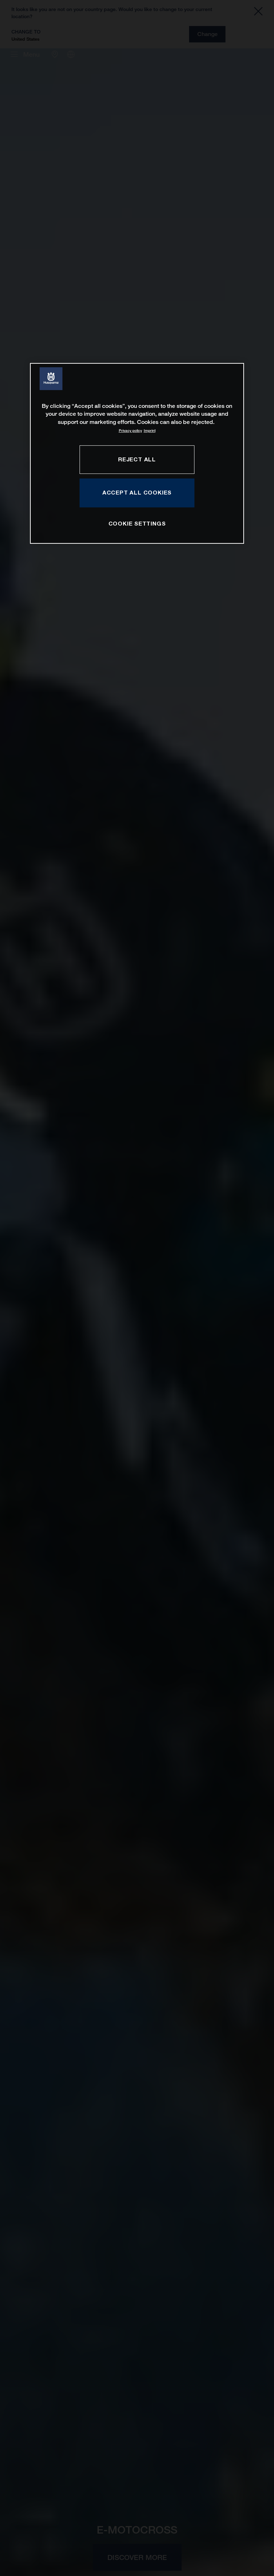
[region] (137, 453)
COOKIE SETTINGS (137, 523)
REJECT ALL (137, 459)
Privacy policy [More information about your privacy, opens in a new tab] (130, 430)
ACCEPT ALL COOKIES (137, 493)
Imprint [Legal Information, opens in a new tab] (150, 430)
